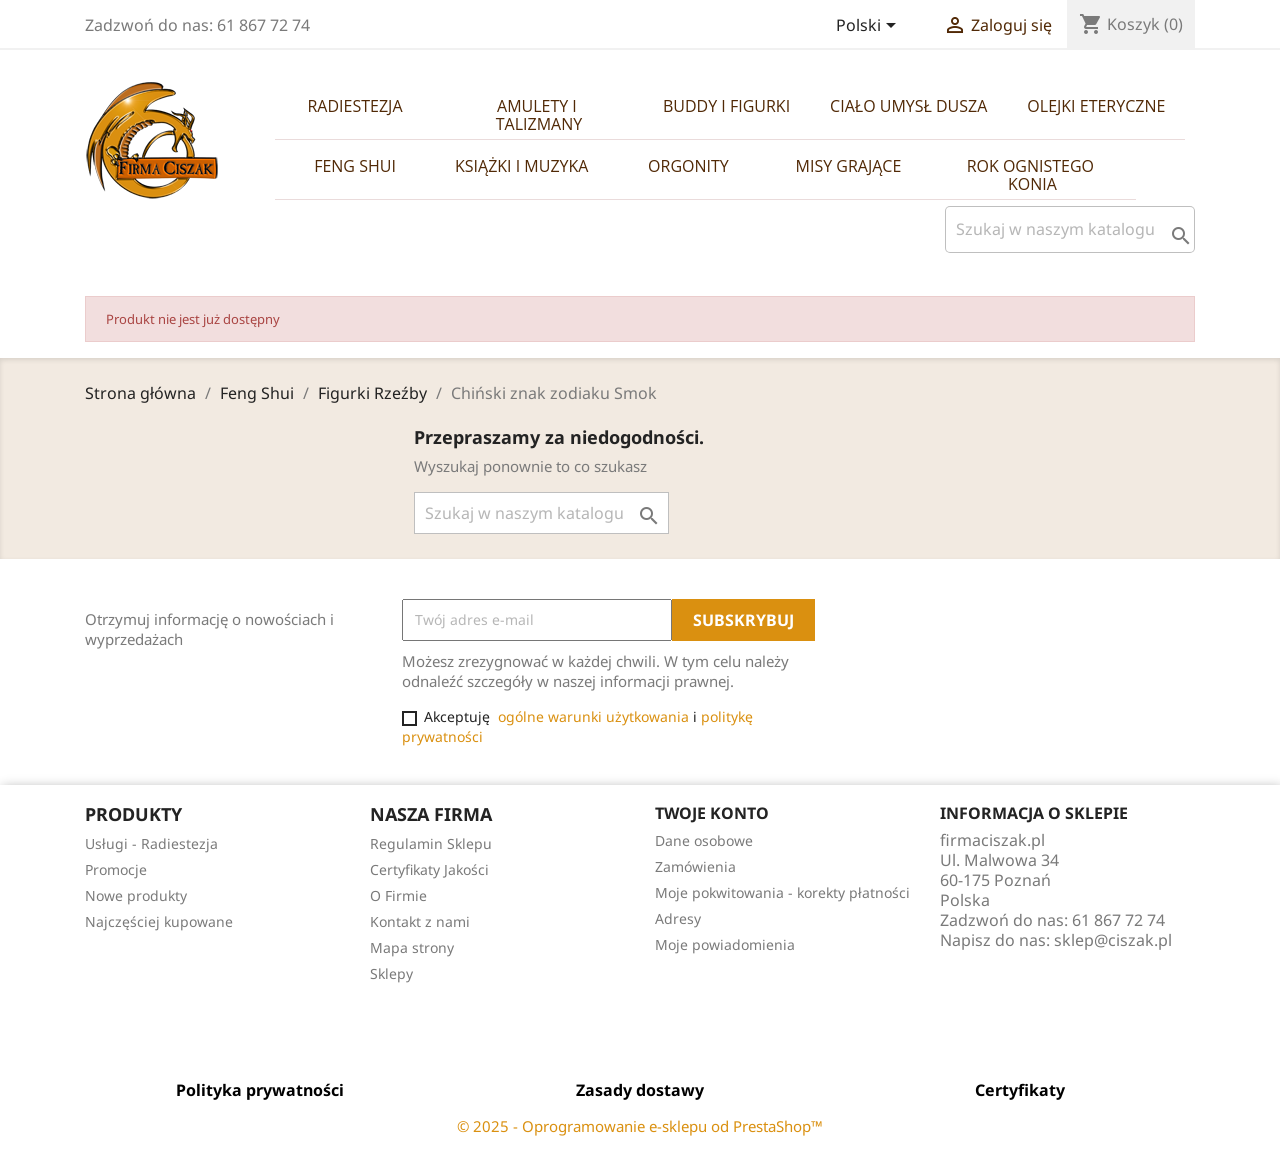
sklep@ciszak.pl (1113, 940)
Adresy (678, 918)
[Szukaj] (1070, 229)
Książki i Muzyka (521, 166)
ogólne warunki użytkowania (593, 716)
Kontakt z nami (420, 921)
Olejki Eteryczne (1096, 106)
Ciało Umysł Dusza (908, 106)
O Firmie (398, 895)
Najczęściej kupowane (159, 921)
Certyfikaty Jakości (429, 869)
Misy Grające (849, 166)
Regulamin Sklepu (431, 843)
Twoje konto (712, 813)
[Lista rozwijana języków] (869, 27)
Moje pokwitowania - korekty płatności (782, 892)
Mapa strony (412, 947)
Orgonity (688, 166)
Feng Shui (355, 166)
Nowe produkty (136, 895)
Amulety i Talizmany (539, 115)
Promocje (116, 869)
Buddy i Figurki (726, 106)
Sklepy (391, 973)
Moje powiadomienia (725, 944)
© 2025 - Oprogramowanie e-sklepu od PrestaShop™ (640, 1126)
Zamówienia (695, 866)
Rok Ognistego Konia (1033, 175)
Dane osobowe (704, 840)
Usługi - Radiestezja (151, 843)
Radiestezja (354, 106)
